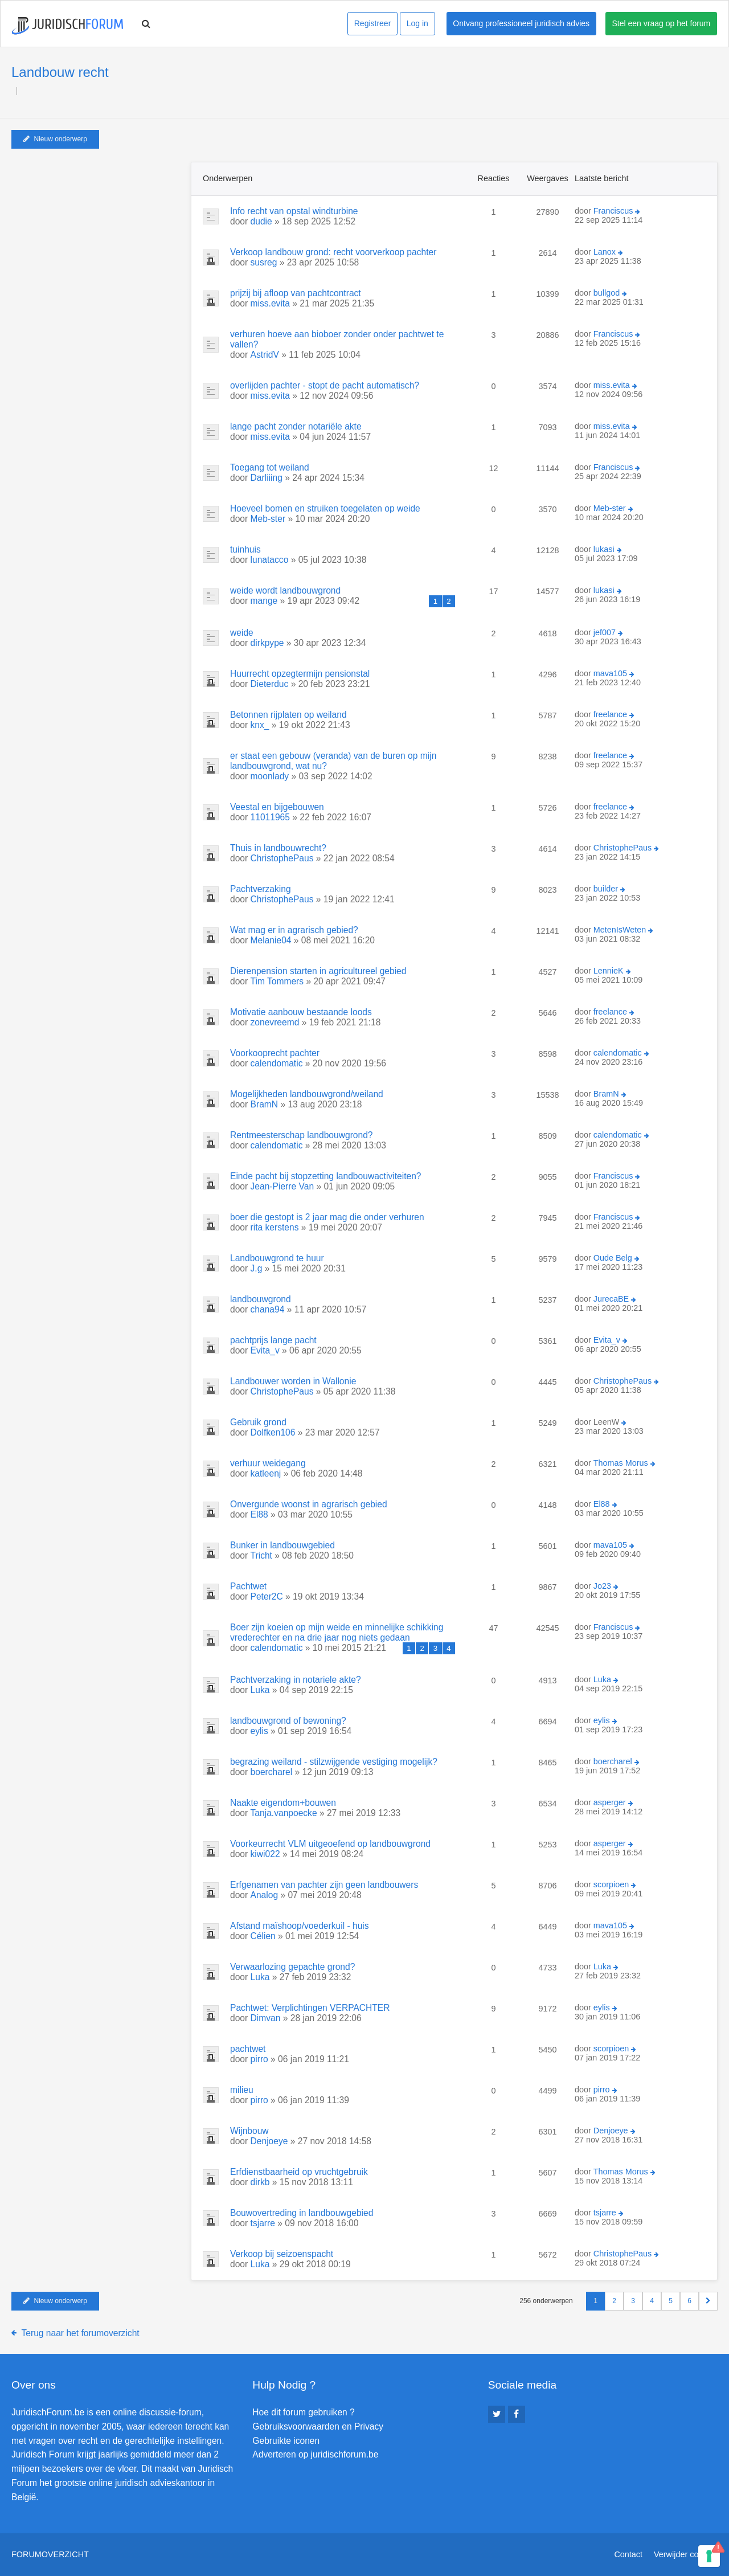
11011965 (270, 817)
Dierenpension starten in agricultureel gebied (318, 971)
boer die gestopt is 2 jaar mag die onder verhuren (327, 1217)
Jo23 (602, 1585)
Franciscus (613, 210)
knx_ (260, 725)
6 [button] (689, 2301)
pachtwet (247, 2049)
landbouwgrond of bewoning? (288, 1720)
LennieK (608, 970)
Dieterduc (270, 684)
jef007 (604, 632)
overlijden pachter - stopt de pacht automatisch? (324, 385)
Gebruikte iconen (286, 2441)
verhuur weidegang (268, 1463)
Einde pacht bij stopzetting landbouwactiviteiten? (325, 1176)
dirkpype (267, 643)
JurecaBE (611, 1298)
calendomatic (277, 1063)
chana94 (268, 1309)
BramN (265, 1104)
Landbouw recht (60, 72)
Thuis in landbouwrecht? (278, 848)
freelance (610, 714)
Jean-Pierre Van (282, 1186)
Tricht (261, 1555)
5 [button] (671, 2301)
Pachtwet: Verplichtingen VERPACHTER (310, 2008)
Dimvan (266, 2018)
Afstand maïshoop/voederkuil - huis (299, 1926)
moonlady (270, 776)
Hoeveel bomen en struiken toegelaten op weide (325, 508)
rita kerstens (275, 1227)
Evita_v (265, 1350)
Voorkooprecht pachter (275, 1053)
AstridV (265, 354)
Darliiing (266, 478)
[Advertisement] (96, 233)
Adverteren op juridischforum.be (315, 2454)
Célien (263, 1936)
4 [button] (652, 2301)
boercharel (272, 1772)
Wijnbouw (249, 2131)
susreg (264, 262)
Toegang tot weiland (269, 467)
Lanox (604, 251)
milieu (241, 2090)
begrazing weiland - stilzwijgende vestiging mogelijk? (333, 1762)
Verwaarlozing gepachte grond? (292, 1967)
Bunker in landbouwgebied (282, 1545)
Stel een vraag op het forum (661, 23)
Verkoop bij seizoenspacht (281, 2254)
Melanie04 (271, 940)
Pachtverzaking (260, 889)
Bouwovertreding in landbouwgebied (301, 2213)
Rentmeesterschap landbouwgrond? (301, 1135)
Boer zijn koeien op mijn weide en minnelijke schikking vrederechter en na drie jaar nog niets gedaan (336, 1632)
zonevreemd (275, 1022)
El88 (259, 1514)
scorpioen (611, 1884)
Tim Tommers (277, 981)
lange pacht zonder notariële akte (296, 426)
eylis (259, 1731)
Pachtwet (248, 1586)
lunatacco (270, 560)
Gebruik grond (258, 1422)
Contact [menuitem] (628, 2554)
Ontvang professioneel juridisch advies (521, 23)
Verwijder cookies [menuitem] (686, 2554)
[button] (708, 2301)
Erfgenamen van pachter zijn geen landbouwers (324, 1885)
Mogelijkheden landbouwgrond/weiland (306, 1094)
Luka (260, 1690)
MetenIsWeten (619, 929)
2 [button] (614, 2301)
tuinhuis (245, 549)
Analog (265, 1895)
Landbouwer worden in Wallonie (293, 1381)
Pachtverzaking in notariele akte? (295, 1679)
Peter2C (267, 1596)
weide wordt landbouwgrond (285, 590)
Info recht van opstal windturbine (294, 211)
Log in (417, 23)
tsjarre (263, 2223)
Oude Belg (612, 1257)
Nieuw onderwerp (55, 139)
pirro (259, 2059)
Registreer (372, 23)
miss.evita (270, 303)
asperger (609, 1802)
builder (605, 888)
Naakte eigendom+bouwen (283, 1803)
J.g (257, 1268)
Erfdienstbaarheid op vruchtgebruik (299, 2172)
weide (241, 632)
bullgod (606, 292)
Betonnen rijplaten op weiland (288, 714)
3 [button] (633, 2301)
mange (264, 601)
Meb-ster (268, 519)
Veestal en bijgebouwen (277, 807)
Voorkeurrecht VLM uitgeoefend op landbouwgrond (330, 1844)
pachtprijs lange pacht (273, 1340)
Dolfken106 (273, 1432)
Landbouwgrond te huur (277, 1258)
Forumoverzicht (50, 2554)
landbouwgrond (260, 1299)
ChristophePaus (282, 858)
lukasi (604, 549)
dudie (261, 221)
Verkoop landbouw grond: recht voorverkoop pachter (333, 252)
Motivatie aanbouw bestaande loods (301, 1012)
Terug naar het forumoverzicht (81, 2333)
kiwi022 (265, 1854)
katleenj (266, 1473)
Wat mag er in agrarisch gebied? (294, 930)
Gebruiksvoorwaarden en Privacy (317, 2426)
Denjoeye (269, 2141)
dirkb (260, 2182)
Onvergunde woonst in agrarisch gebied (308, 1504)
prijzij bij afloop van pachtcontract (295, 293)
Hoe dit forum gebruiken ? (303, 2412)
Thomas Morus (620, 1462)
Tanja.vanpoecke (284, 1813)
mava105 (610, 673)
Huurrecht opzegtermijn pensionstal (300, 673)
